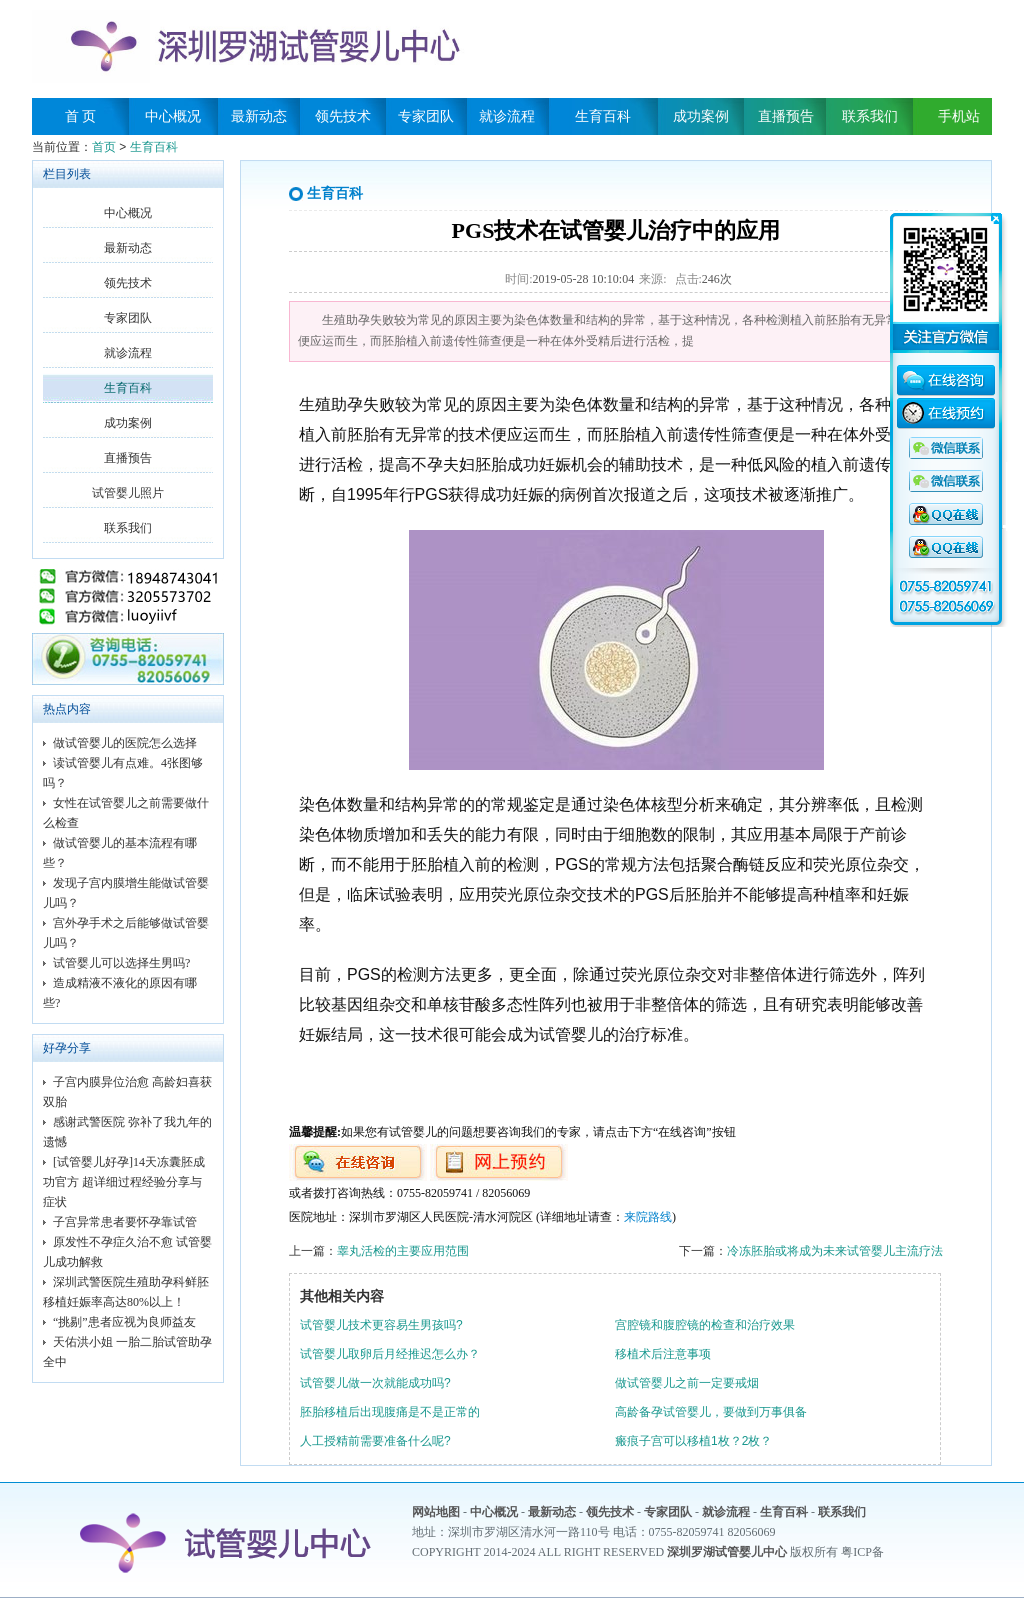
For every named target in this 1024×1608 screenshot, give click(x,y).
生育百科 (603, 116)
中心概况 (173, 116)
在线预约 (946, 416)
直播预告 (786, 116)
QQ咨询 (946, 449)
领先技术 (343, 116)
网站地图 (436, 1512)
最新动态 (259, 116)
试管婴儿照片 (128, 493)
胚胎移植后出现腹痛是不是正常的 (390, 1412)
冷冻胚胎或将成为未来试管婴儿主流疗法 (835, 1251)
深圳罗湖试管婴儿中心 (727, 1552)
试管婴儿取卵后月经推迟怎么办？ (390, 1354)
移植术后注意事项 (663, 1354)
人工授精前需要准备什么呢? (375, 1441)
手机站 (952, 116)
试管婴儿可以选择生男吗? (121, 963)
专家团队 (426, 116)
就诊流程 (507, 116)
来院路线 (648, 1217)
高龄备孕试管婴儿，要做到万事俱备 (711, 1412)
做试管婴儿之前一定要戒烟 (687, 1383)
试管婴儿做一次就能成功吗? (375, 1383)
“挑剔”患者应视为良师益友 (124, 1322)
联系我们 (870, 116)
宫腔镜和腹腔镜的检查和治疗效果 (705, 1325)
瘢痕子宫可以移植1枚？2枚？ (693, 1441)
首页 (104, 147)
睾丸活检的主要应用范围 (403, 1251)
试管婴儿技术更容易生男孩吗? (381, 1325)
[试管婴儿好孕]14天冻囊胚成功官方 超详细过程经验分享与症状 (124, 1182)
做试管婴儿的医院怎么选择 (125, 743)
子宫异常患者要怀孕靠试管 (125, 1222)
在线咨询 (946, 383)
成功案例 (701, 116)
